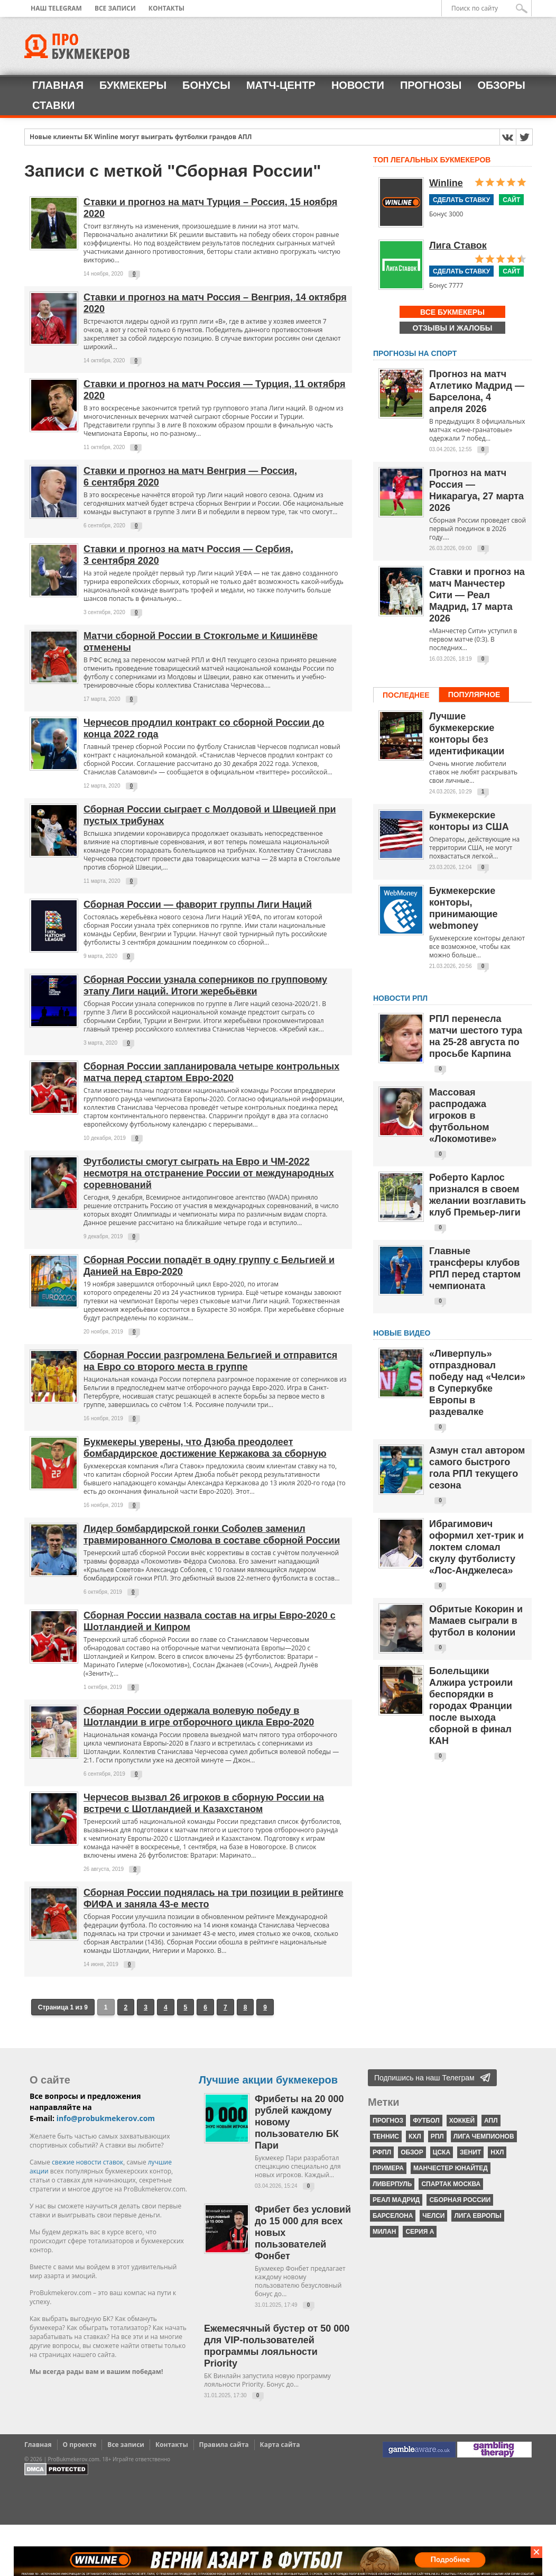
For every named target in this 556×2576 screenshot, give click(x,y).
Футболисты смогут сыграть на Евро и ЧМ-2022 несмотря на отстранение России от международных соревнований (209, 1173)
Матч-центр (281, 85)
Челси (433, 2215)
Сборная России (459, 2200)
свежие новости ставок (87, 2162)
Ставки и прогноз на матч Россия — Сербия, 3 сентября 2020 (188, 555)
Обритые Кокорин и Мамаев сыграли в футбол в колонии (476, 1621)
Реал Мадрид (396, 2200)
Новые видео (401, 1333)
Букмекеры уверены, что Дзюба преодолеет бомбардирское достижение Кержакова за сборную (205, 1448)
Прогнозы (430, 85)
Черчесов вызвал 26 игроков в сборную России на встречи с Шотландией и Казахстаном (204, 1803)
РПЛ (437, 2136)
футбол (426, 2120)
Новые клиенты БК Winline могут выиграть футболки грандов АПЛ (141, 137)
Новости (357, 85)
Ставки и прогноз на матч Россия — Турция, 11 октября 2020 (215, 390)
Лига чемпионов (483, 2136)
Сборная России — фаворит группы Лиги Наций (198, 904)
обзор (412, 2152)
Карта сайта (280, 2444)
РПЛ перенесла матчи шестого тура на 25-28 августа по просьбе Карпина (475, 1036)
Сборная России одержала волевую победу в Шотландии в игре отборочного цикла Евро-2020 (199, 1716)
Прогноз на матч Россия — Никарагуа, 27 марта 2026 (476, 490)
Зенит (470, 2152)
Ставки (53, 105)
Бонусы (206, 85)
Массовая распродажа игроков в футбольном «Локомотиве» (463, 1115)
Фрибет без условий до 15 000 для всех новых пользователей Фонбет (303, 2232)
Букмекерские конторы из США (469, 821)
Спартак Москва (450, 2184)
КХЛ (415, 2136)
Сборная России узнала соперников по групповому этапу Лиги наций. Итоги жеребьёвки (205, 985)
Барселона (393, 2215)
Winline (446, 183)
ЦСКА (441, 2152)
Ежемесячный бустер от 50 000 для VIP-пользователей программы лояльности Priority (276, 2346)
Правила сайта (224, 2444)
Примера (388, 2168)
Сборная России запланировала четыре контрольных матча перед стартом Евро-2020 (211, 1072)
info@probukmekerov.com (106, 2118)
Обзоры (501, 85)
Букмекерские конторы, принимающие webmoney (463, 908)
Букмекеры (132, 85)
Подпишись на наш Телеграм (424, 2077)
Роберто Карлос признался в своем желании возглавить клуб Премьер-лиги (477, 1195)
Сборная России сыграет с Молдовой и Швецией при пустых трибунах (210, 815)
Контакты (166, 8)
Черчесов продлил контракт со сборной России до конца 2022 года (204, 728)
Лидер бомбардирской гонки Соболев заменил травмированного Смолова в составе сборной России (212, 1534)
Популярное (474, 694)
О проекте (80, 2444)
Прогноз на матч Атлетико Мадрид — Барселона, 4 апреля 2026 (476, 391)
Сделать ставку (461, 200)
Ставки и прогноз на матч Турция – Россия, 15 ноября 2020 (210, 208)
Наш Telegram (56, 8)
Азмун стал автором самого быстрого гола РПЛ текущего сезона (477, 1468)
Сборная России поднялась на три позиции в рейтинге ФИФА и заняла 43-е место (214, 1898)
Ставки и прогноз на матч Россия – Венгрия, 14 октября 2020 (215, 303)
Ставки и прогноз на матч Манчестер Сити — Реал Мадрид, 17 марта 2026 (477, 595)
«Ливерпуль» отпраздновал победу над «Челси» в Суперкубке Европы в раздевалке (477, 1382)
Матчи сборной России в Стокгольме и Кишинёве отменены (201, 642)
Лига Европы (477, 2215)
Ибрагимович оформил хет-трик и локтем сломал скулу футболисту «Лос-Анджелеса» (476, 1547)
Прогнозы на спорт (415, 353)
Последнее (406, 695)
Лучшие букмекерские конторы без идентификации (466, 733)
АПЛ (491, 2120)
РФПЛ (382, 2152)
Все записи (115, 8)
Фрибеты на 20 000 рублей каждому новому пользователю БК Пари (299, 2122)
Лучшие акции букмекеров (268, 2080)
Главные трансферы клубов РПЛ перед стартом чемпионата (475, 1268)
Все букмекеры (452, 312)
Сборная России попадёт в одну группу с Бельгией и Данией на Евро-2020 (209, 1266)
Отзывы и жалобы (453, 328)
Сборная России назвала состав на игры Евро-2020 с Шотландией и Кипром (210, 1621)
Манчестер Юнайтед (450, 2168)
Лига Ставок (458, 245)
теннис (386, 2136)
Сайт (511, 200)
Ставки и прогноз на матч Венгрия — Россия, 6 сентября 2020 (190, 476)
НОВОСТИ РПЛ (400, 998)
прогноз (388, 2120)
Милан (384, 2231)
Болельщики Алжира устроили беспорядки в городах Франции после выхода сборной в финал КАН (471, 1706)
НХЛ (497, 2152)
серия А (419, 2231)
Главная (58, 85)
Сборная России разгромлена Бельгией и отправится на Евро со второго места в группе (210, 1361)
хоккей (462, 2120)
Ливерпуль (392, 2184)
